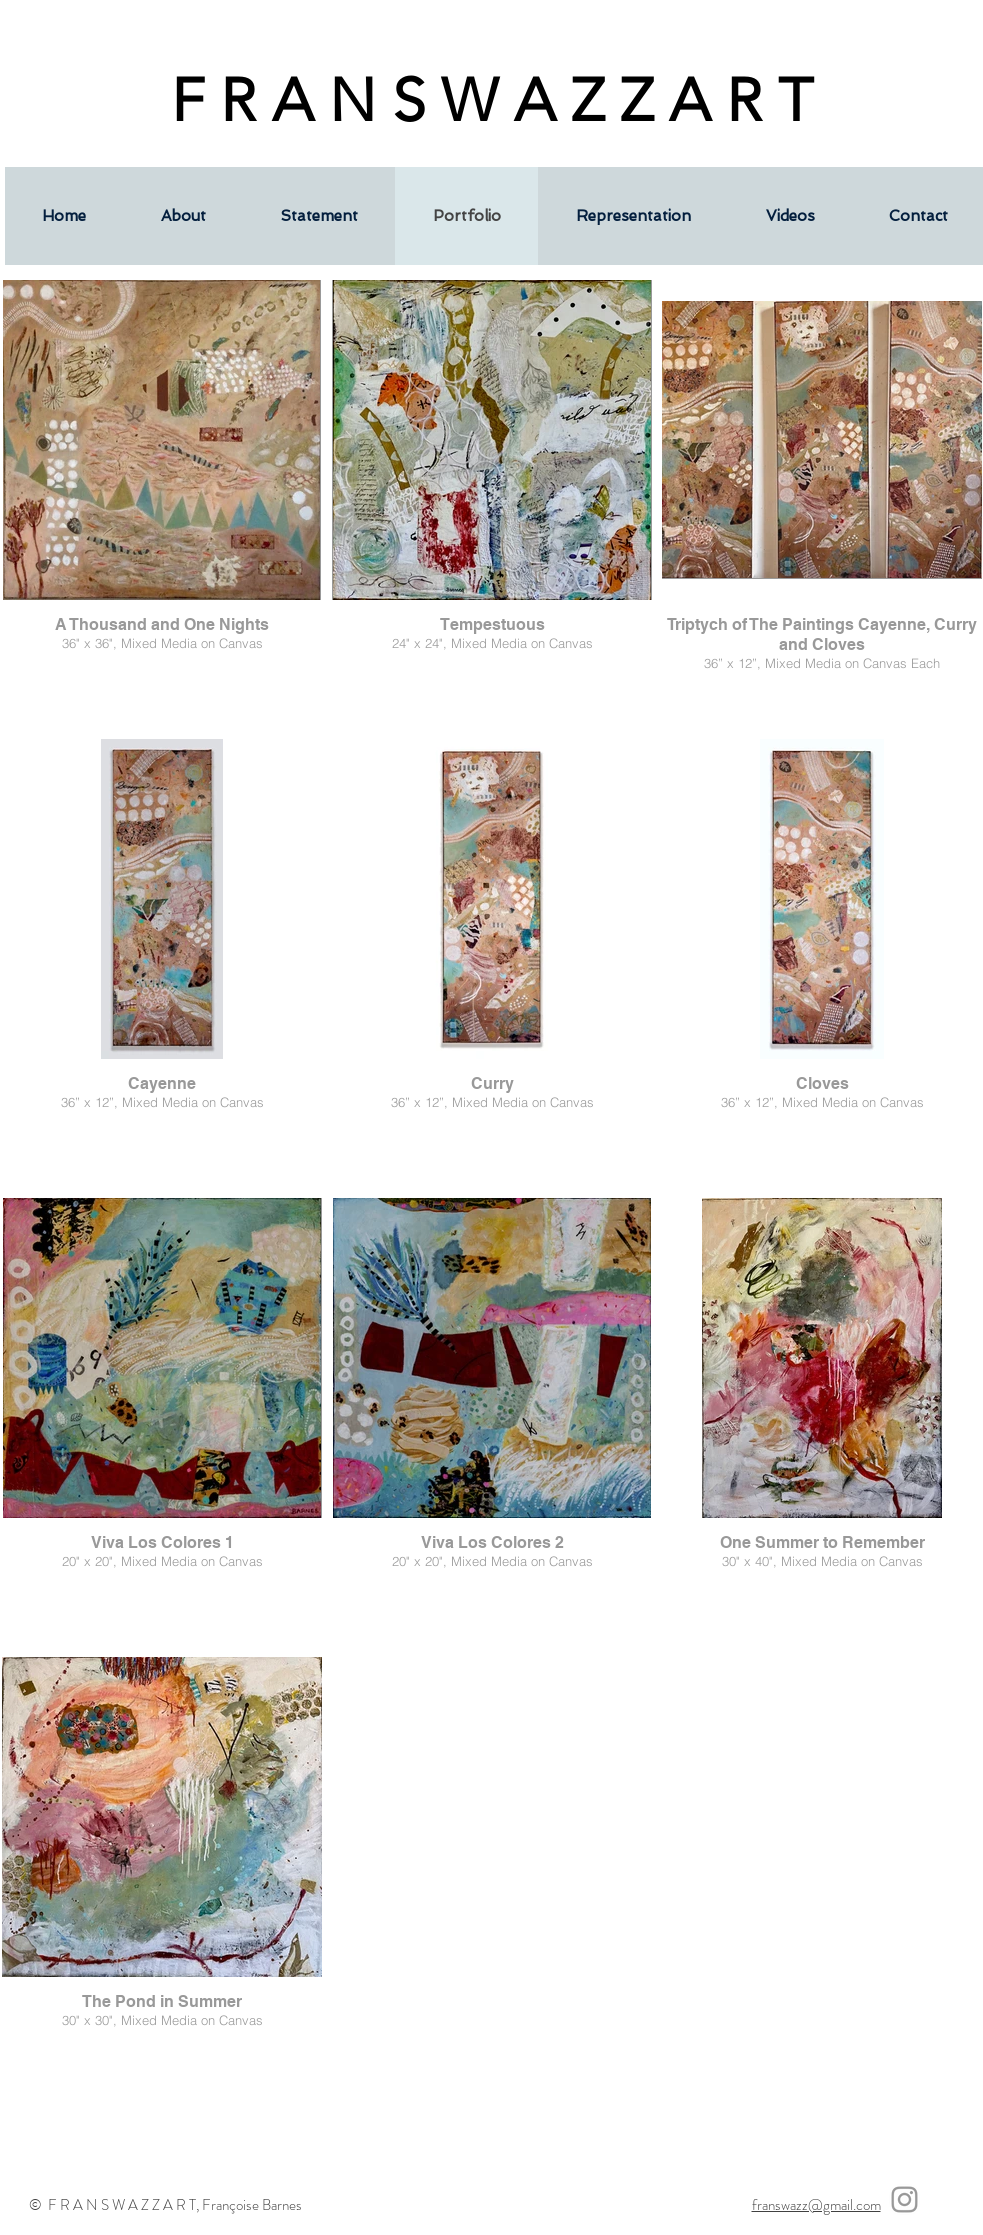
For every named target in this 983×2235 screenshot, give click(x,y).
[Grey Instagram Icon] (904, 2199)
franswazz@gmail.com (816, 2205)
